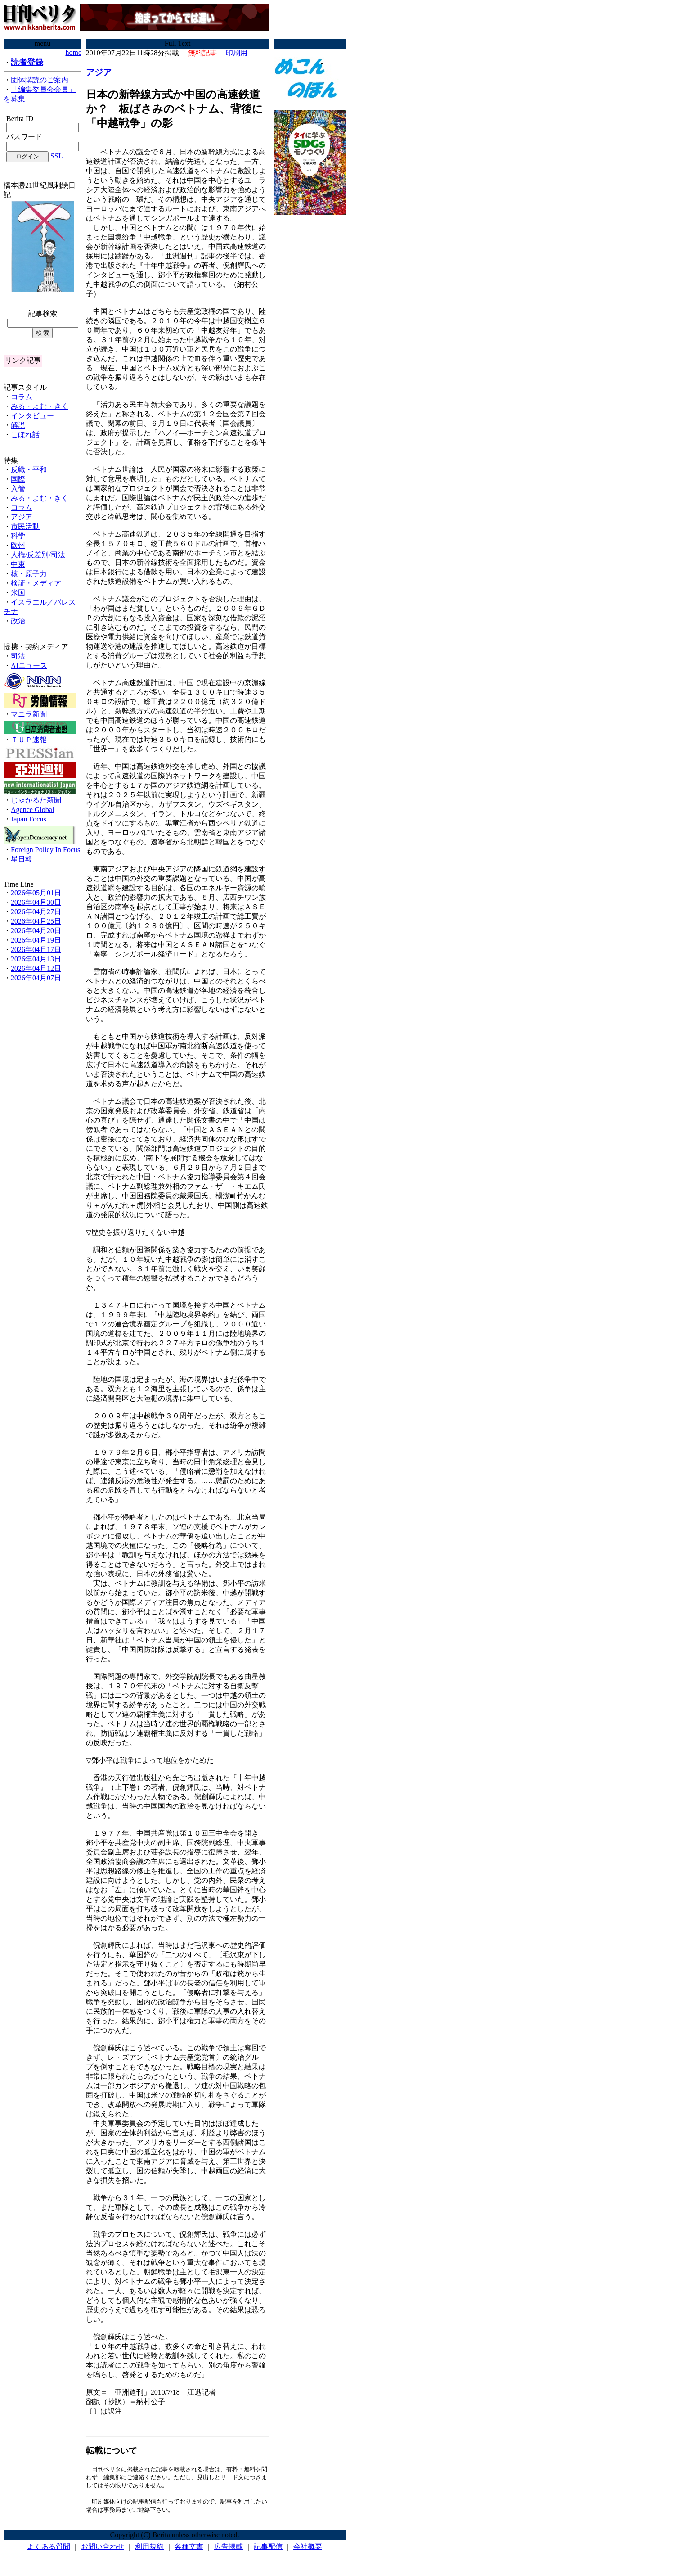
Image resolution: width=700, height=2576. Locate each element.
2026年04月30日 (36, 902)
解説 (18, 425)
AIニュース (29, 665)
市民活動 (25, 526)
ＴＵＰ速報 (29, 740)
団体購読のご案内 (39, 80)
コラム (21, 397)
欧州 (18, 545)
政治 (18, 621)
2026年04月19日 (36, 940)
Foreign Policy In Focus (45, 849)
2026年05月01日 (36, 893)
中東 (18, 564)
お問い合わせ (102, 2549)
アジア (21, 517)
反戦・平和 (29, 470)
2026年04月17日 (36, 949)
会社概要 (307, 2549)
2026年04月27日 (36, 912)
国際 (18, 479)
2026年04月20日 (36, 930)
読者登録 (27, 62)
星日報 (21, 859)
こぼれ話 (25, 434)
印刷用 (236, 53)
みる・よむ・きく (39, 406)
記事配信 (268, 2549)
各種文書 (189, 2549)
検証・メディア (36, 583)
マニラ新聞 (29, 714)
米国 (18, 592)
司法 (18, 656)
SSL (56, 156)
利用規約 (149, 2549)
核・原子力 (29, 573)
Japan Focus (28, 819)
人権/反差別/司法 (38, 555)
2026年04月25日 (36, 921)
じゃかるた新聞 (36, 800)
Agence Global (32, 809)
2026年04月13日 (36, 959)
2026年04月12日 (36, 968)
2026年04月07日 (36, 978)
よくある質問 (48, 2549)
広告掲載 (228, 2549)
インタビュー (32, 416)
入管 (18, 488)
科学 (18, 536)
